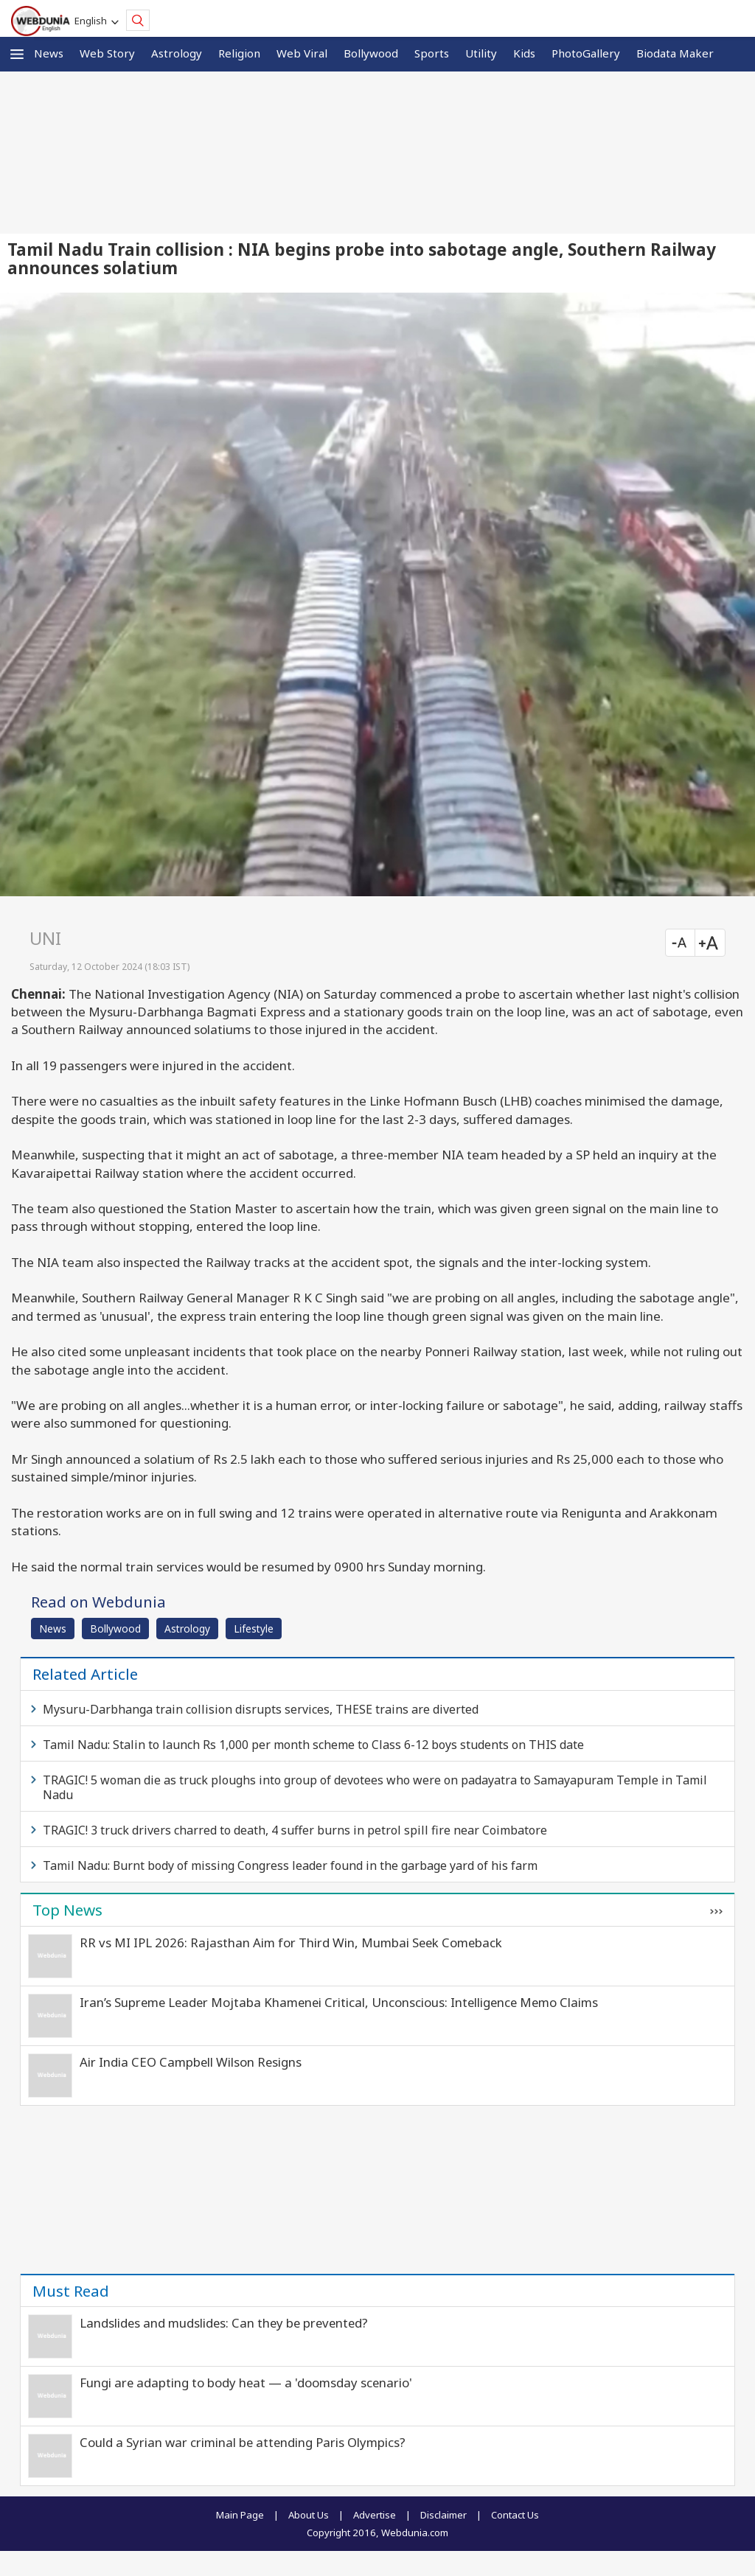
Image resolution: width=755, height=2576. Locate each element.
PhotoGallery (586, 53)
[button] (17, 54)
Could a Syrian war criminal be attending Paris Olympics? (243, 2442)
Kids (524, 53)
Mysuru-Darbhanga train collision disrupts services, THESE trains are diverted (261, 1709)
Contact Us (515, 2514)
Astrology (176, 53)
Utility (481, 53)
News (48, 53)
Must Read (70, 2290)
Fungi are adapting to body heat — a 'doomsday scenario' (246, 2382)
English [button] (92, 20)
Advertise (374, 2514)
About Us (308, 2514)
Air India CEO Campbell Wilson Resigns (191, 2061)
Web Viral (301, 53)
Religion (239, 53)
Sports (431, 53)
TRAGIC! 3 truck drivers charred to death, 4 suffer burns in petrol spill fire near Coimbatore (295, 1830)
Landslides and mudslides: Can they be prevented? (224, 2322)
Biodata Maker (675, 53)
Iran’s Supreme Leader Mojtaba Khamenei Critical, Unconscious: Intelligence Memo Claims (339, 2002)
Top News (67, 1909)
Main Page (240, 2514)
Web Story (107, 53)
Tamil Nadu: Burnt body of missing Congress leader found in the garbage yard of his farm (290, 1865)
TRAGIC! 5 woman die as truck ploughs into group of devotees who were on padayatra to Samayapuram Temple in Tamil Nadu (375, 1787)
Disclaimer (443, 2514)
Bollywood (371, 53)
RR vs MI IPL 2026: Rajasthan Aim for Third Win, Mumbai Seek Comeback (291, 1942)
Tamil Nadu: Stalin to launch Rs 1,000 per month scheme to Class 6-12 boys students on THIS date (313, 1744)
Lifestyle (254, 1629)
